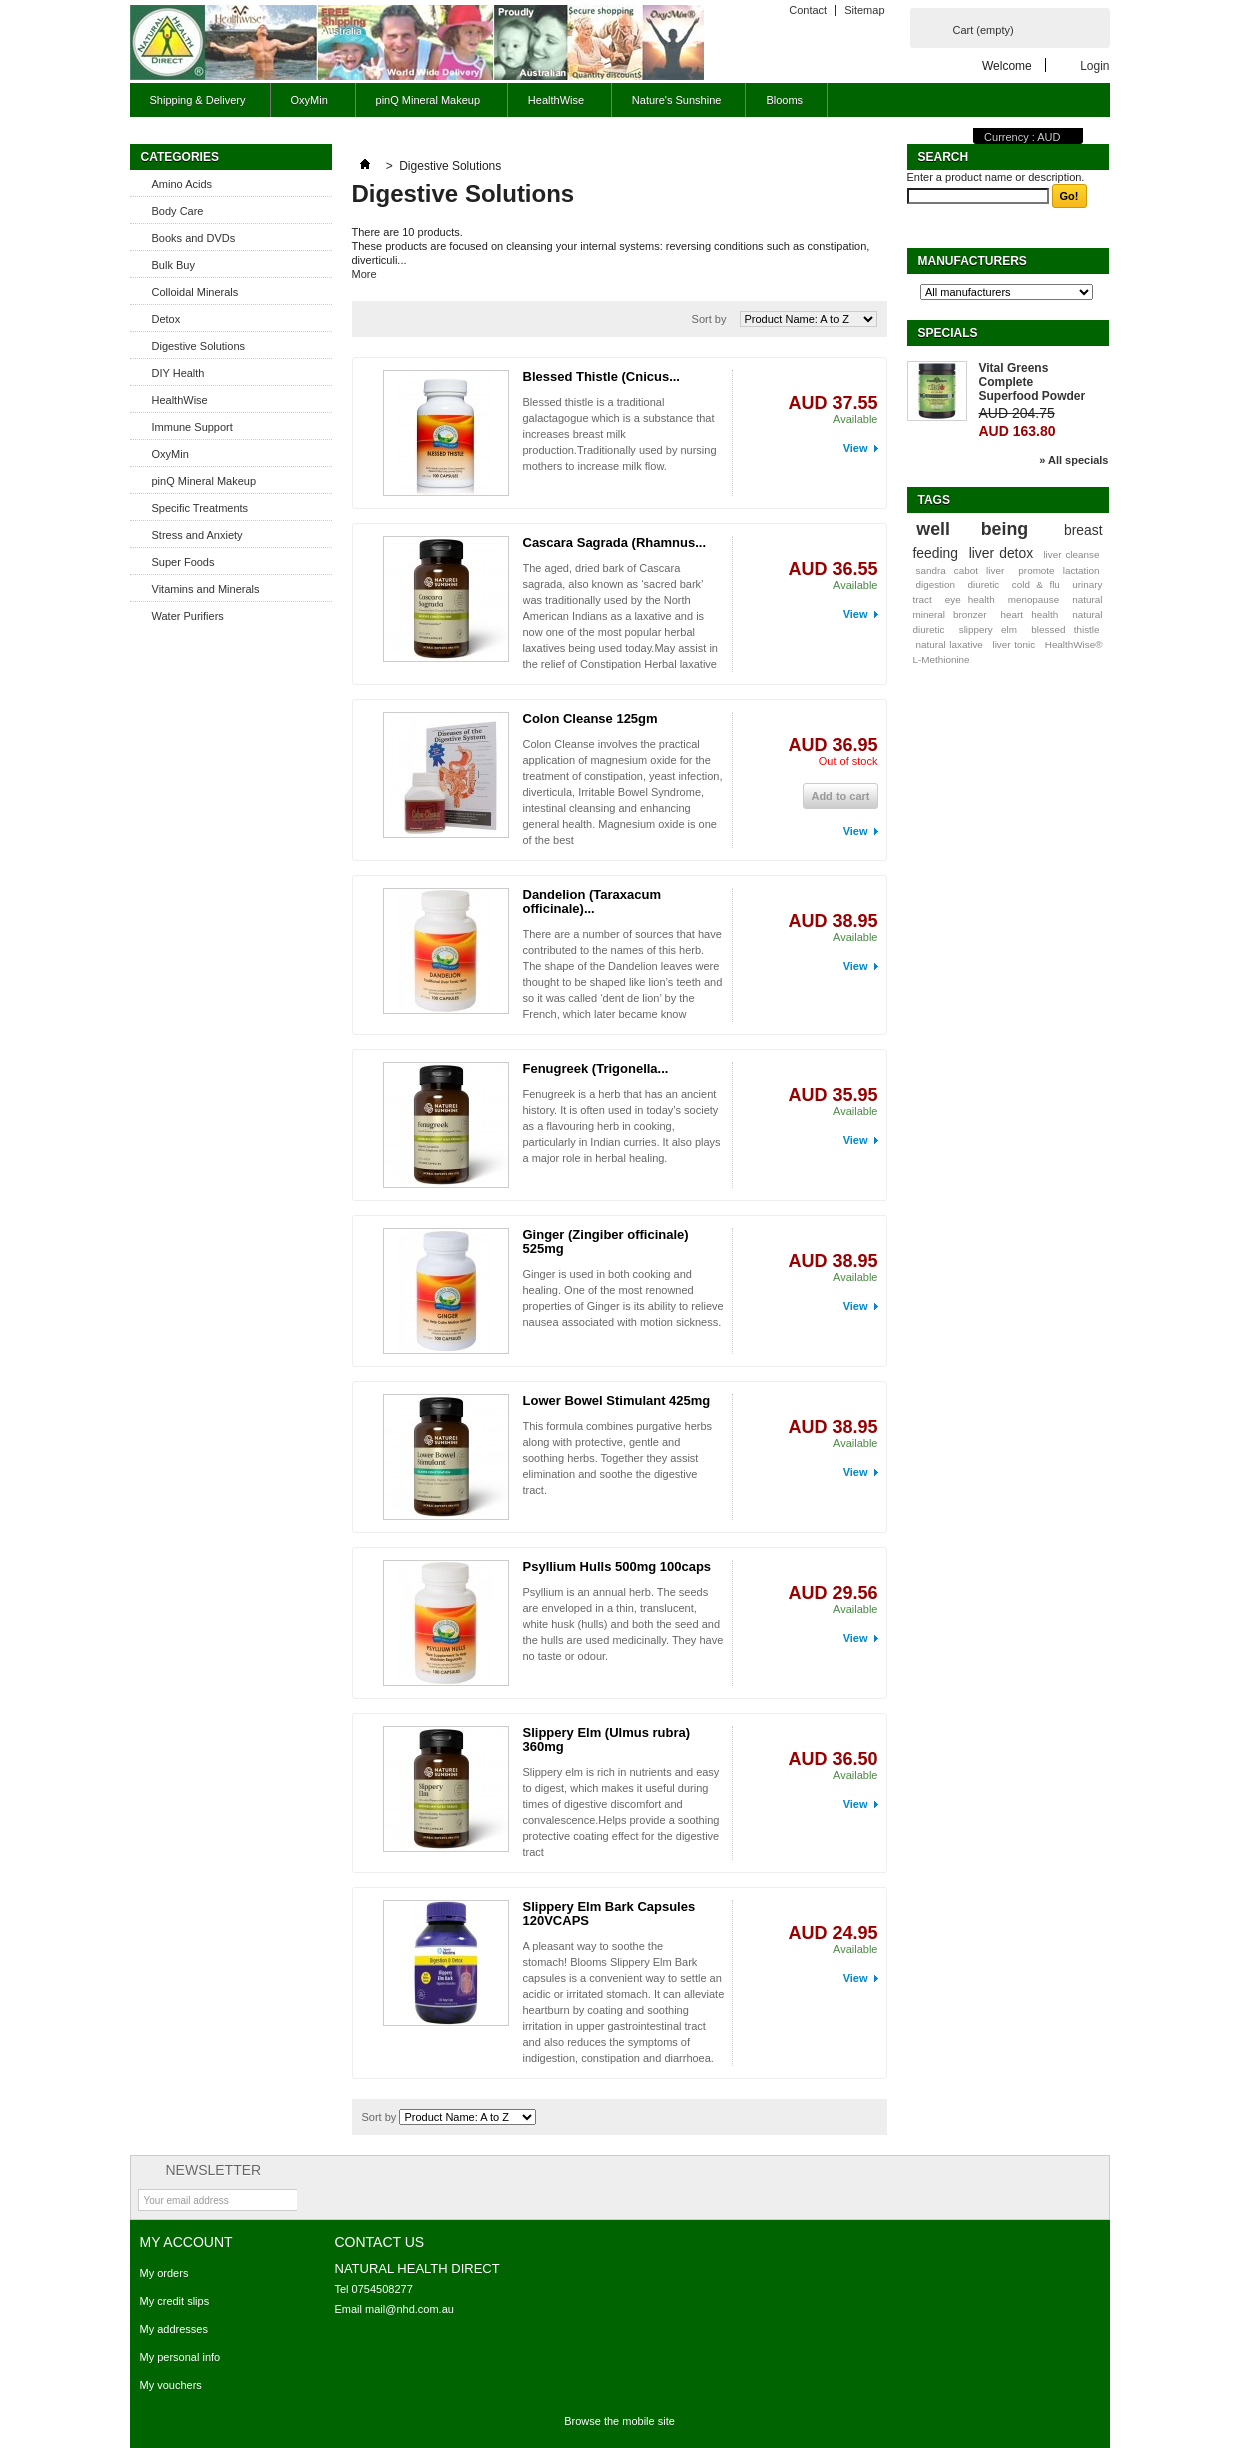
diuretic (983, 584)
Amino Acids (182, 184)
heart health (1030, 614)
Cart (983, 30)
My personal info (180, 2357)
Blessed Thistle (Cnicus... (602, 376)
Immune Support (192, 427)
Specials (948, 333)
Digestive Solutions (199, 346)
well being (972, 529)
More (364, 274)
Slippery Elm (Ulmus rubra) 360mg (607, 1739)
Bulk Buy (173, 265)
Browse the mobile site (619, 2421)
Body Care (178, 211)
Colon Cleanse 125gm (590, 718)
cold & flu (1036, 584)
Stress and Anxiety (197, 535)
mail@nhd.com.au (409, 2309)
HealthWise (553, 105)
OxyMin (307, 105)
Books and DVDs (194, 238)
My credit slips (175, 2301)
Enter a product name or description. (996, 177)
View (855, 448)
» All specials (1073, 460)
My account (186, 2242)
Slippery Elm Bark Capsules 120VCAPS (609, 1913)
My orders (164, 2273)
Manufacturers (972, 261)
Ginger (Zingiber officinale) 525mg (606, 1241)
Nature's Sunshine (677, 100)
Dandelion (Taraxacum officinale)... (592, 901)
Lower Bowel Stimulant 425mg (617, 1400)
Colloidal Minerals (195, 292)
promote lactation (1058, 570)
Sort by (709, 319)
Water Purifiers (188, 616)
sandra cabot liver (959, 570)
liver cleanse (1071, 554)
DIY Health (178, 373)
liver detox (1001, 553)
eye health (970, 599)
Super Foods (183, 562)
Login (1094, 65)
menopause (1034, 599)
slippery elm (988, 629)
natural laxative (948, 644)
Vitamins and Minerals (206, 589)
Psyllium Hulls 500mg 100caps (617, 1566)
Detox (166, 319)
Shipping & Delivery (198, 100)
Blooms (784, 100)
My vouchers (171, 2385)
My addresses (174, 2329)
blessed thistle (1065, 629)
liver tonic (1013, 644)
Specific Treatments (200, 508)
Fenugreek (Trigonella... (596, 1068)
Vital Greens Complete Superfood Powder (1032, 382)
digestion (935, 584)
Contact (808, 10)
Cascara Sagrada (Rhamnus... (615, 542)
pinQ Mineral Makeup (425, 105)
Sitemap (864, 10)
